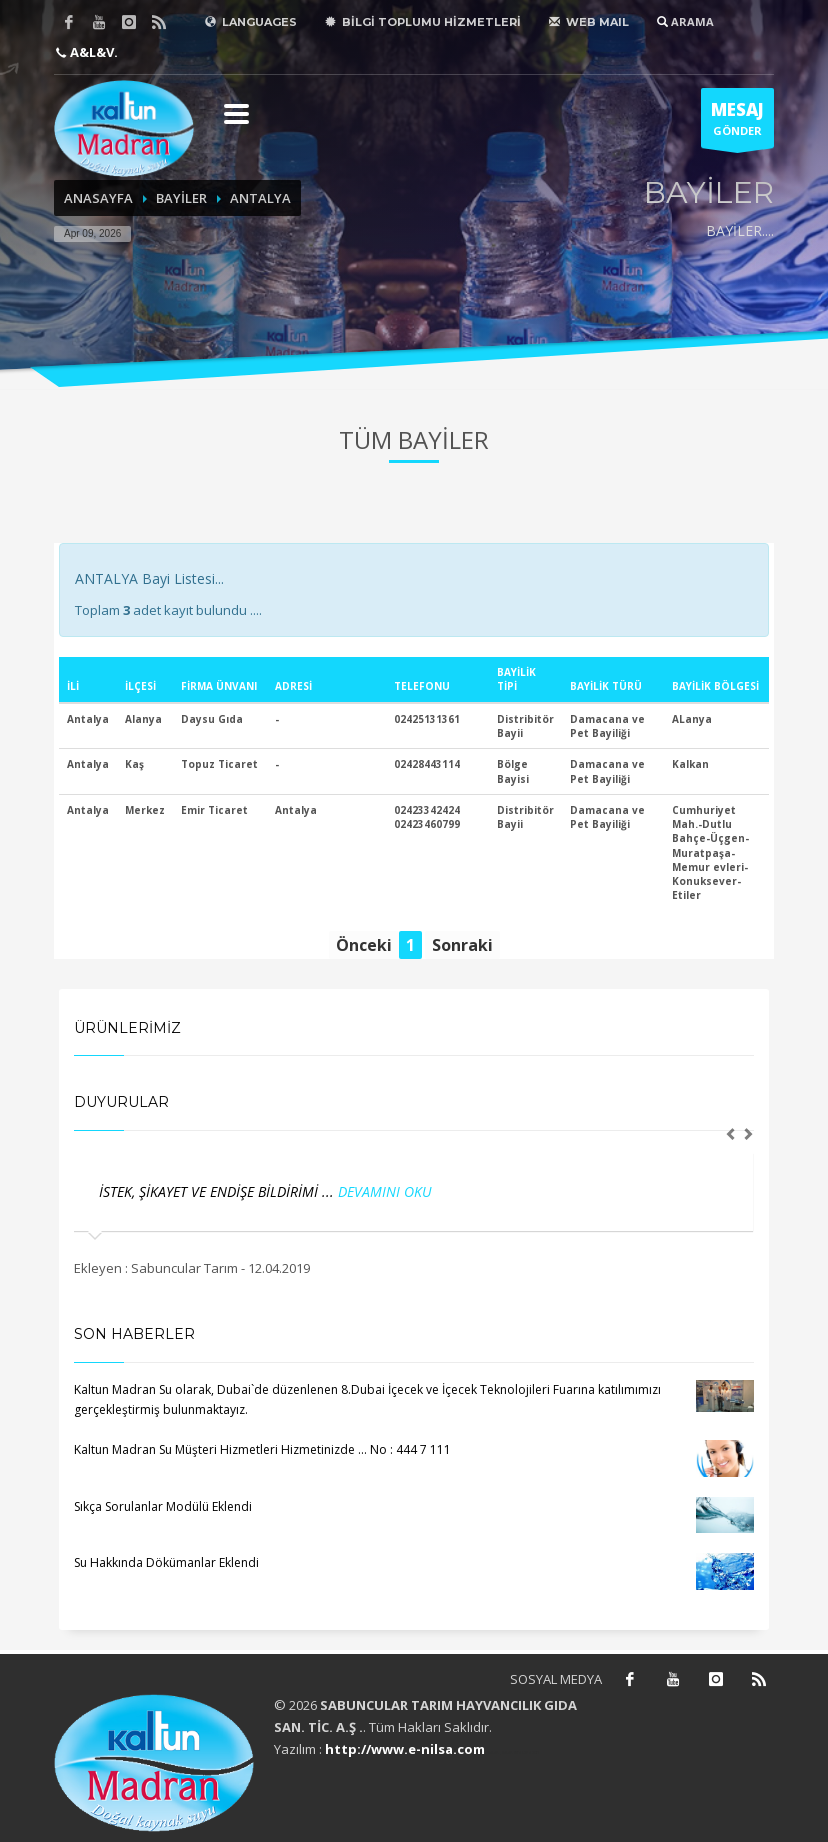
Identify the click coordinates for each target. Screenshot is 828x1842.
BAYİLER (181, 198)
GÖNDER (737, 123)
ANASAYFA (98, 198)
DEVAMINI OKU (385, 1191)
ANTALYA (260, 198)
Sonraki (462, 945)
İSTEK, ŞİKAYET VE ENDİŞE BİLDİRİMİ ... (218, 1191)
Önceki (364, 945)
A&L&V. (92, 52)
